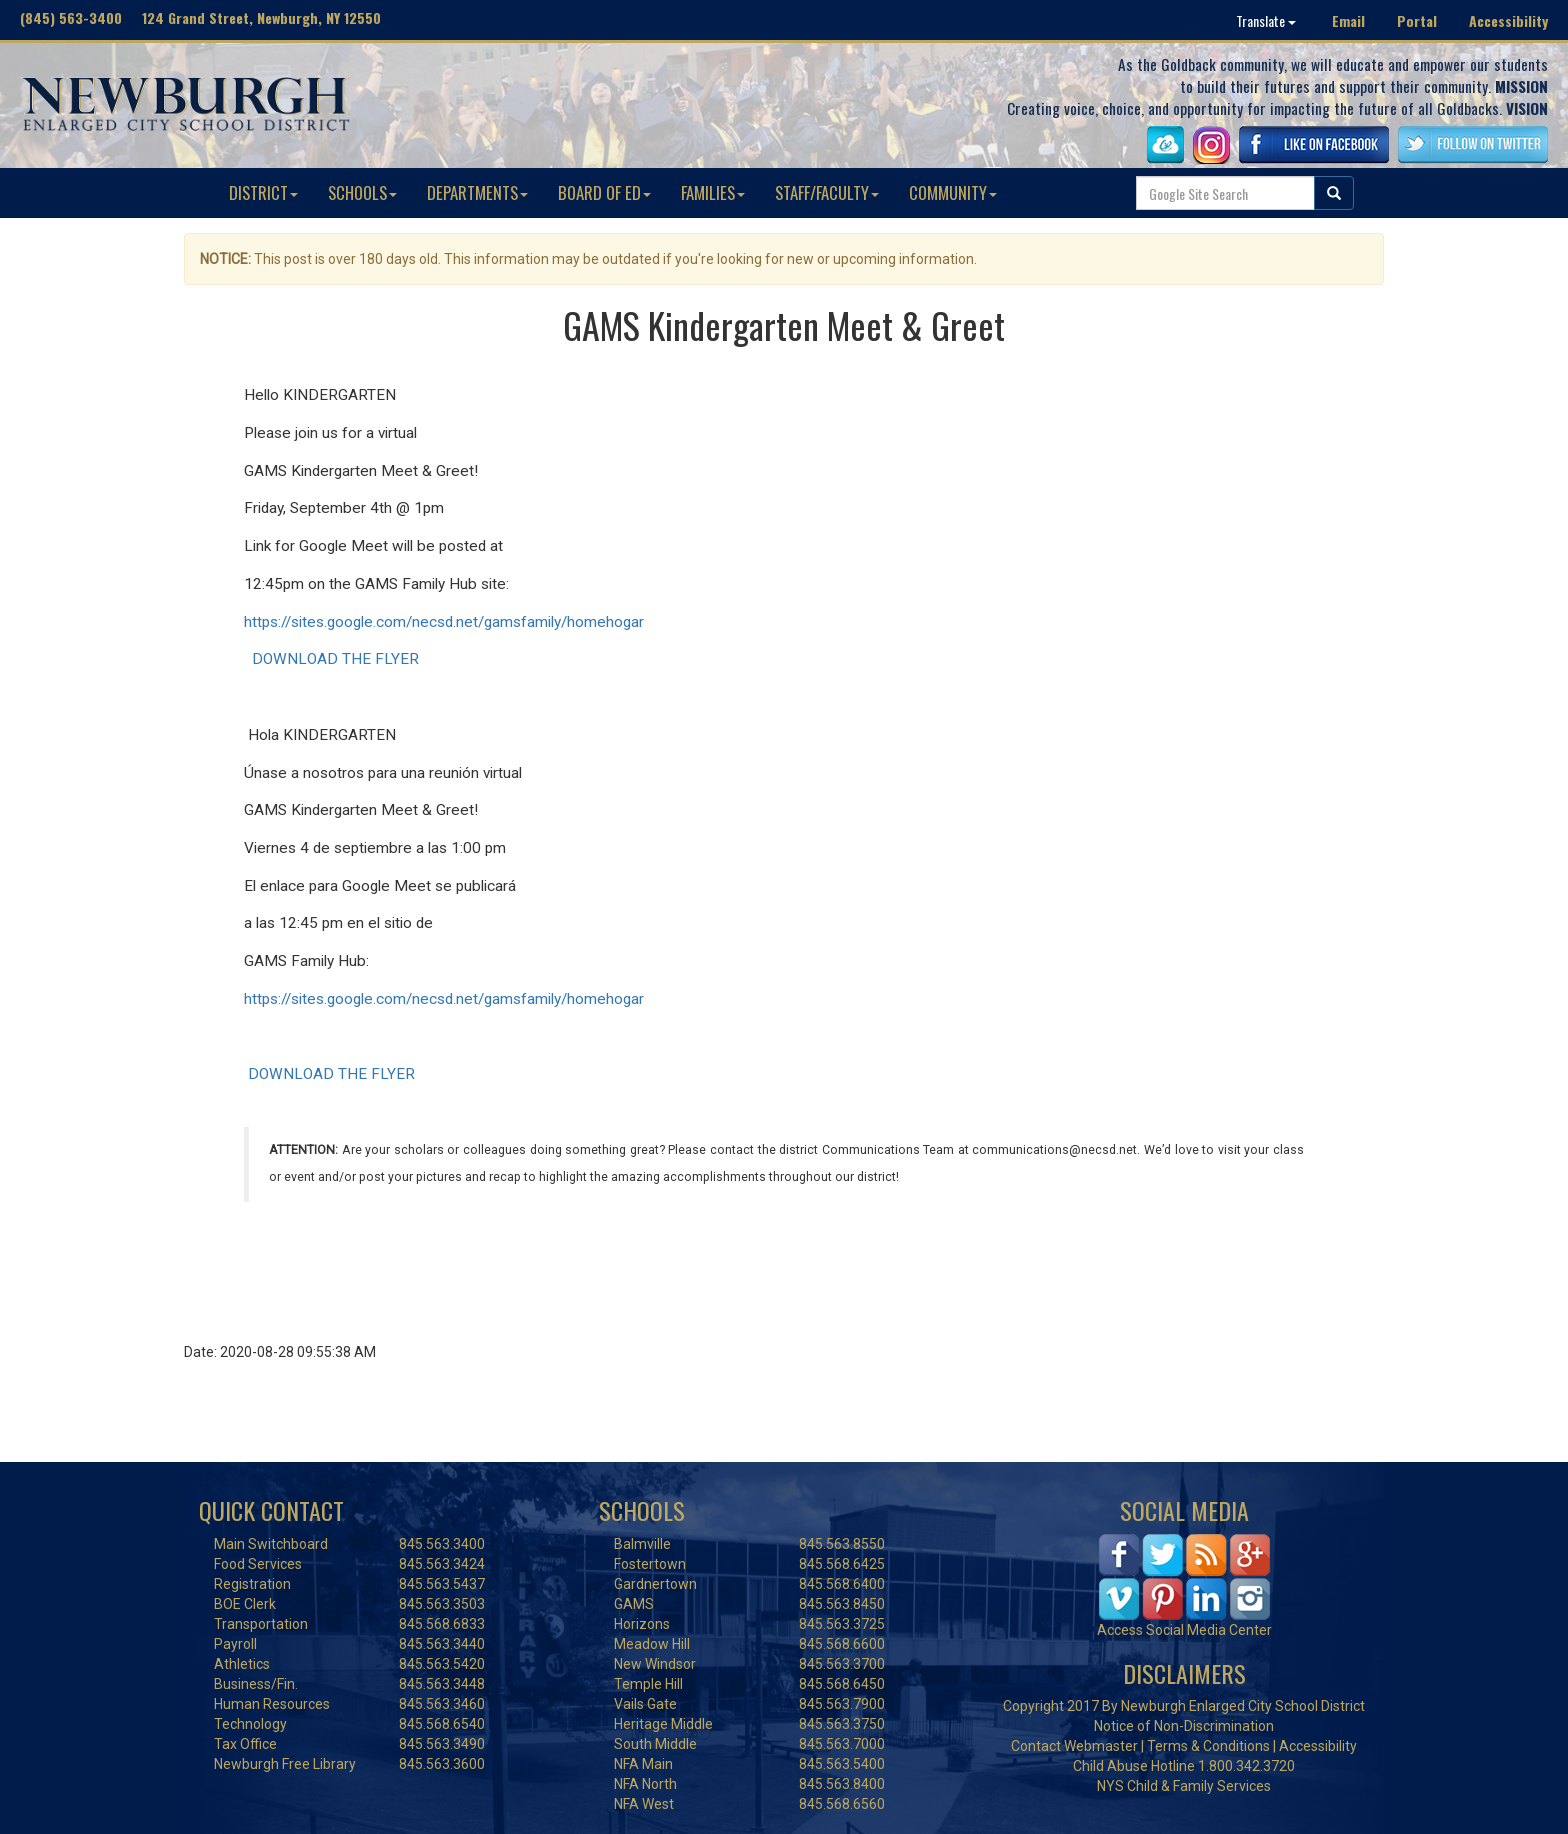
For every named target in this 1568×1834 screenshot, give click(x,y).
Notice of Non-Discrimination (1184, 1726)
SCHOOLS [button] (362, 192)
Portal (1417, 20)
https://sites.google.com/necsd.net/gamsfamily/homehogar (444, 622)
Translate (1266, 20)
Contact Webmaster (1074, 1746)
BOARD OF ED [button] (604, 192)
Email (1348, 20)
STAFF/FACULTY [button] (827, 192)
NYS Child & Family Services (1184, 1786)
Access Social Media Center (1184, 1630)
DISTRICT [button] (263, 192)
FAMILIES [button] (713, 192)
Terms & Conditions (1208, 1746)
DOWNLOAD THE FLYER (335, 659)
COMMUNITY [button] (953, 192)
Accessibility (1508, 20)
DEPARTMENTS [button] (477, 192)
